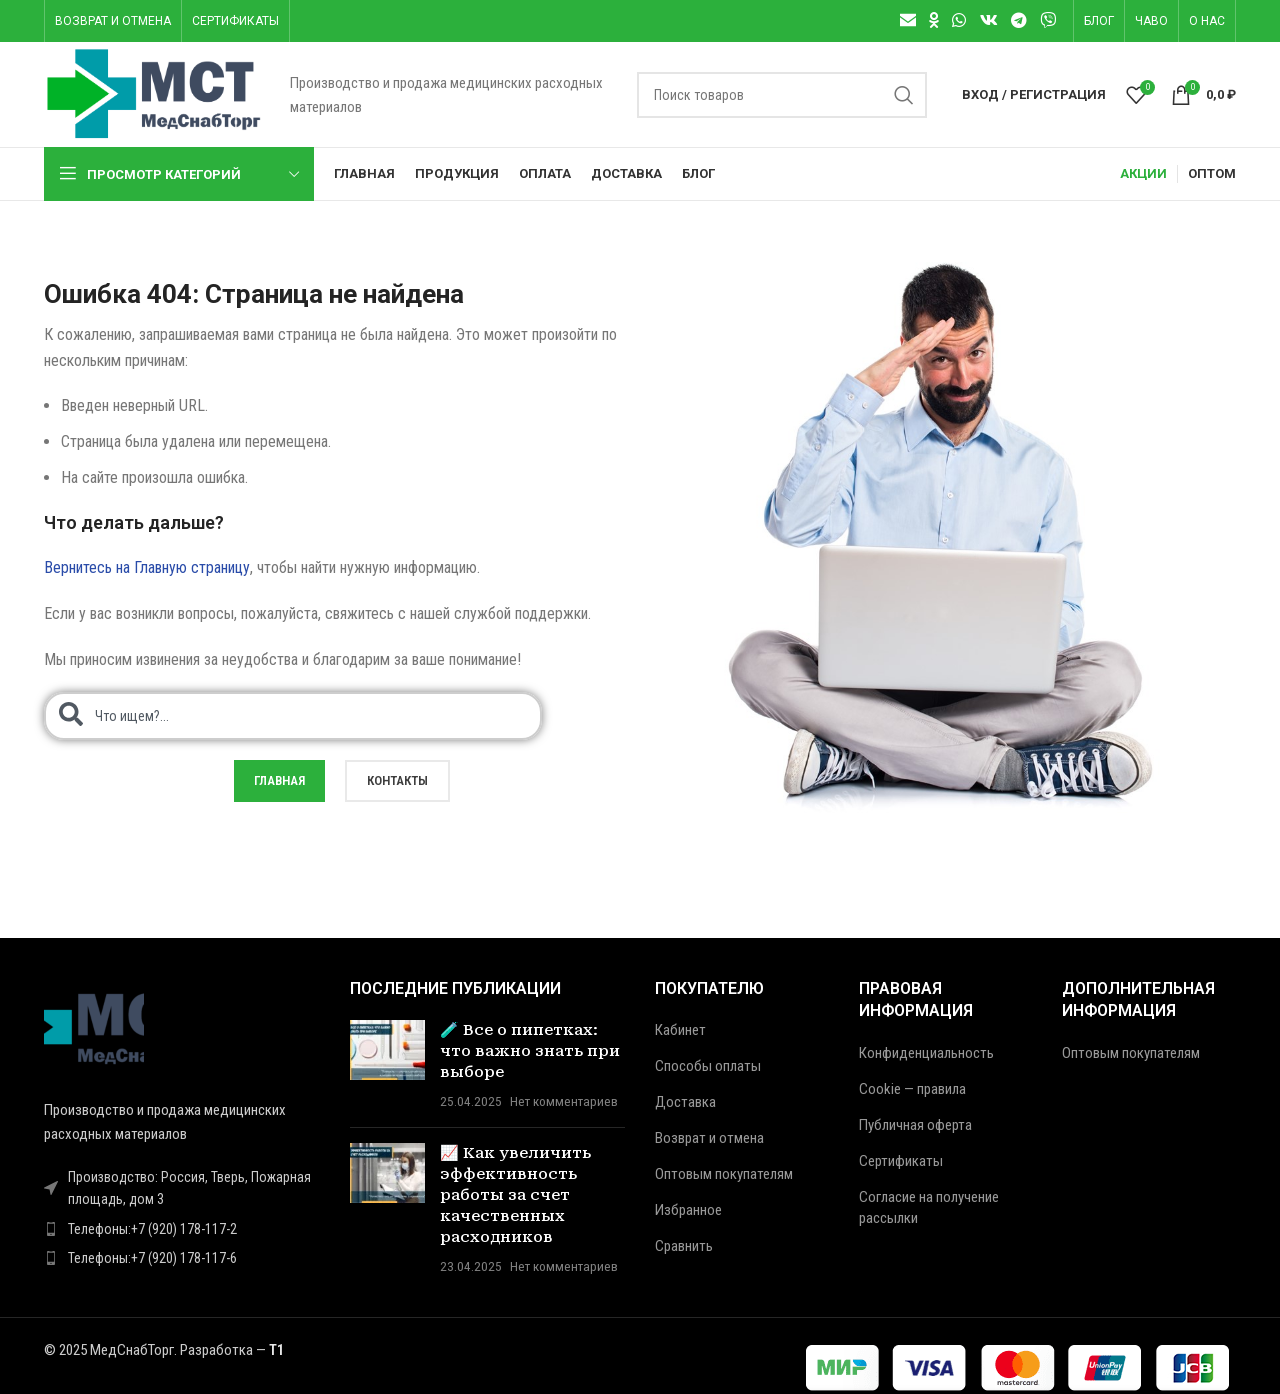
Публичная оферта (915, 1125)
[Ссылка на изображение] (94, 1027)
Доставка (685, 1102)
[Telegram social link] (1018, 20)
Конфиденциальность (926, 1053)
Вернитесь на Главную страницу (147, 567)
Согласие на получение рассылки (929, 1207)
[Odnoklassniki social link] (933, 20)
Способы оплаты (708, 1066)
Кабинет (680, 1030)
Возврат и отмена (709, 1138)
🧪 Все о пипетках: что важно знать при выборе (530, 1051)
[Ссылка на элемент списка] (182, 1229)
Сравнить (684, 1246)
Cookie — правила (912, 1089)
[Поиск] (782, 95)
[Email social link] (907, 20)
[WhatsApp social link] (959, 20)
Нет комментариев (564, 1101)
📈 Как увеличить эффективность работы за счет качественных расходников (515, 1195)
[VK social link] (988, 20)
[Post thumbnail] (387, 1066)
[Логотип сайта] (157, 93)
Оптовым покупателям (724, 1174)
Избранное (688, 1210)
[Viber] (1048, 20)
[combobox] (293, 716)
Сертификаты (901, 1161)
